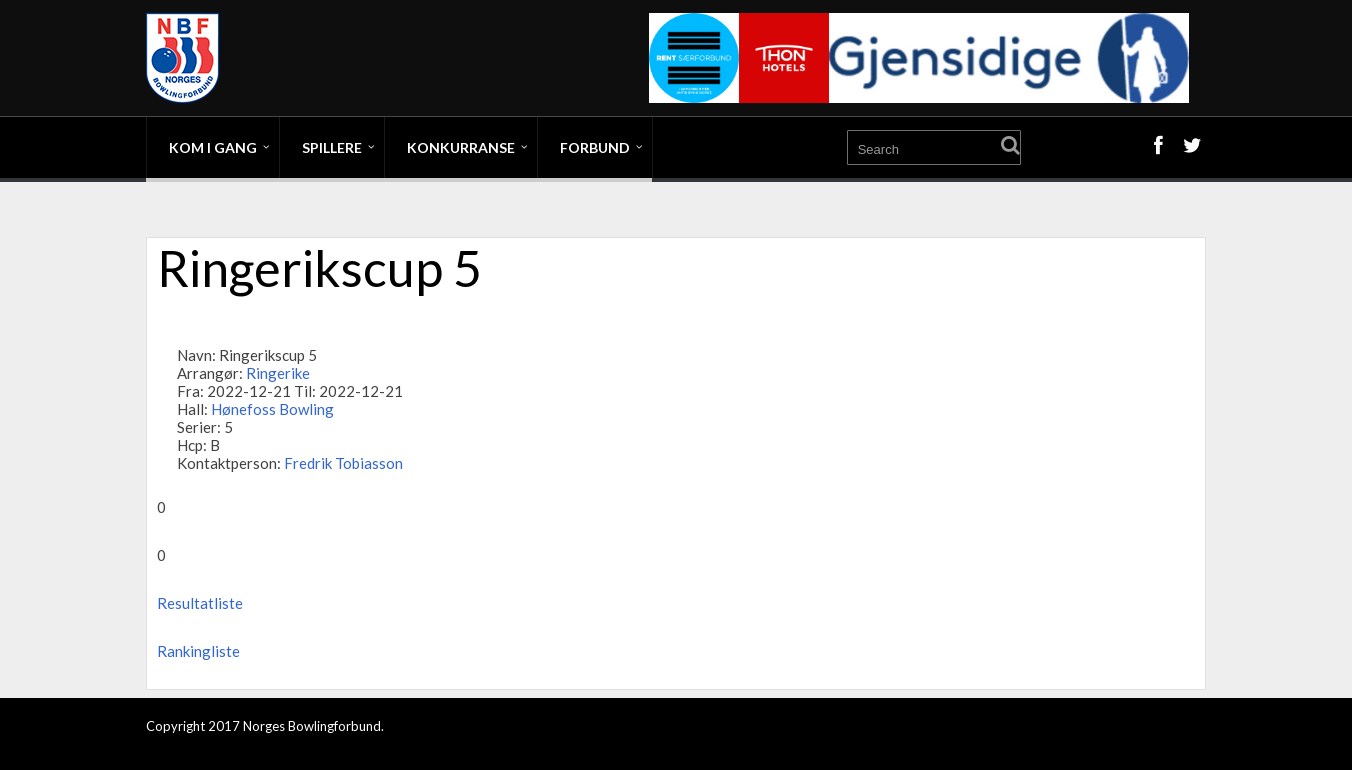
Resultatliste (200, 603)
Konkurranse (461, 147)
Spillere (332, 147)
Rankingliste (198, 651)
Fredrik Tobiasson (343, 463)
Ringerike (278, 373)
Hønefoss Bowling (272, 409)
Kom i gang (213, 147)
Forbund (595, 147)
